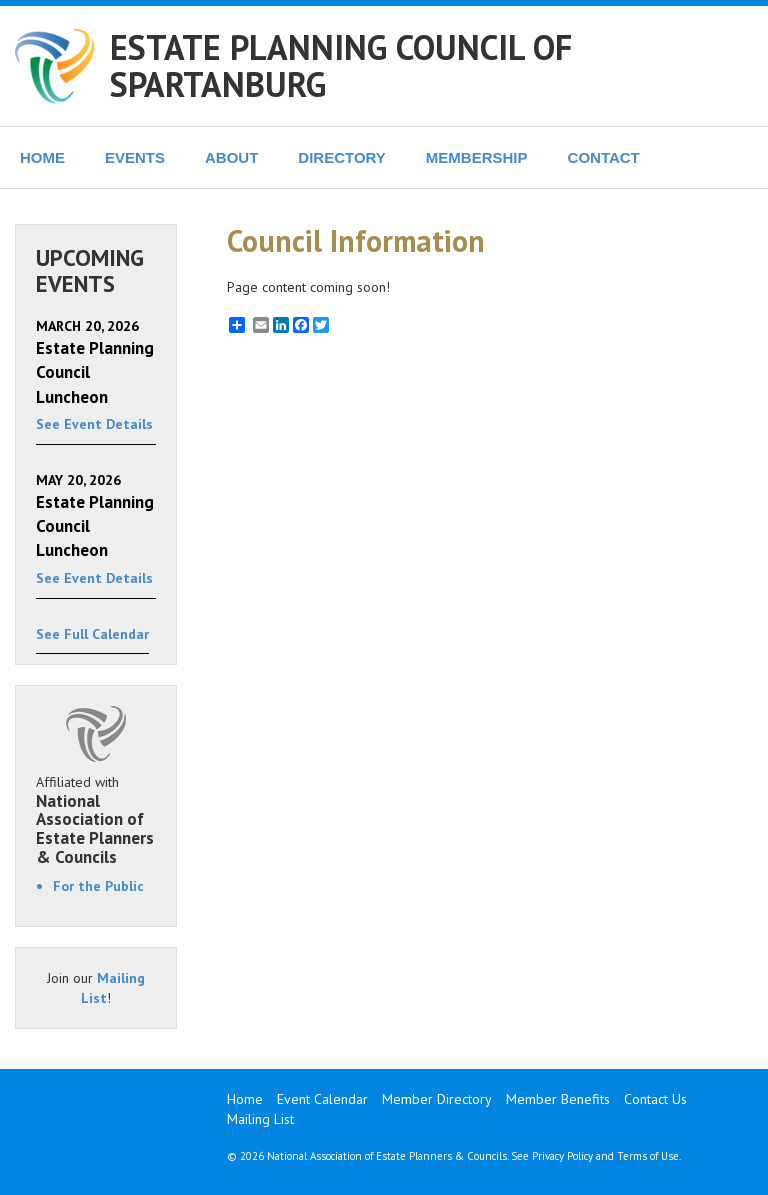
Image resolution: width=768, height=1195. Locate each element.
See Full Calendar (92, 634)
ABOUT (231, 157)
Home (245, 1099)
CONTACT (604, 157)
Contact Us (655, 1099)
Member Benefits (558, 1099)
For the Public (98, 886)
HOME (42, 157)
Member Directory (437, 1099)
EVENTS (135, 157)
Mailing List (260, 1119)
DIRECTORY (342, 157)
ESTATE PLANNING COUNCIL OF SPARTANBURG (341, 65)
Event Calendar (322, 1099)
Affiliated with (96, 820)
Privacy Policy (562, 1156)
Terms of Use (648, 1156)
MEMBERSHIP (477, 157)
